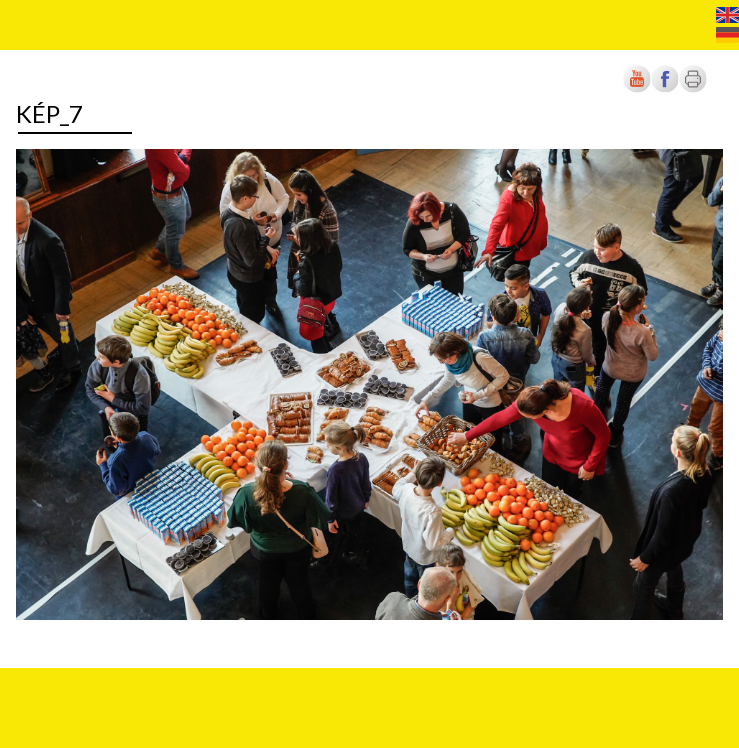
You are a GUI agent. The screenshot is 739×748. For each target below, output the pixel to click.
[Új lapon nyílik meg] (665, 88)
